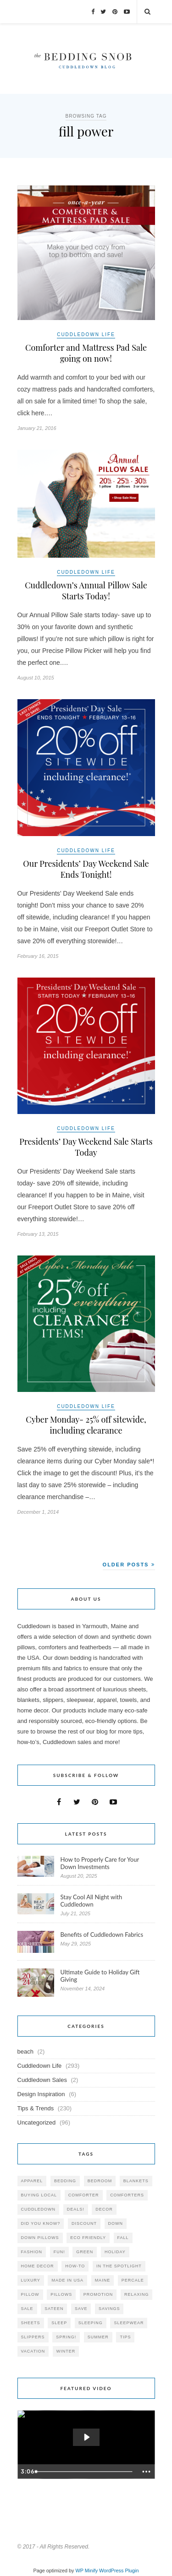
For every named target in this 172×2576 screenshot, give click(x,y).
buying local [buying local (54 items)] (39, 2195)
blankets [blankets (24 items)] (136, 2181)
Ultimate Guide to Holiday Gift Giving (100, 1975)
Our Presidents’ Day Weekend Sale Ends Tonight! (86, 869)
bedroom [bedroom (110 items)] (100, 2181)
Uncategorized (36, 2122)
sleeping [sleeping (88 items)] (90, 2323)
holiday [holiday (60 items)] (115, 2252)
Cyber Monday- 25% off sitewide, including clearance (86, 1425)
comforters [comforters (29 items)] (127, 2195)
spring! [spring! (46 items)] (66, 2337)
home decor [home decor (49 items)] (37, 2266)
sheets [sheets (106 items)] (30, 2323)
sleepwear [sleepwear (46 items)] (129, 2323)
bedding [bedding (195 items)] (65, 2181)
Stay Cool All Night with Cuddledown (91, 1900)
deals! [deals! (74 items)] (75, 2209)
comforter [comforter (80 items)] (83, 2195)
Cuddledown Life (86, 334)
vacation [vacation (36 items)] (33, 2351)
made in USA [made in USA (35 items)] (67, 2280)
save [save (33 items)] (81, 2308)
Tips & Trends (35, 2108)
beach (25, 2051)
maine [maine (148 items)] (103, 2280)
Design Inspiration (41, 2094)
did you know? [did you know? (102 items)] (41, 2223)
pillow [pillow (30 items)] (30, 2294)
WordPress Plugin (119, 2570)
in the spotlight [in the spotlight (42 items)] (119, 2266)
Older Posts (129, 1564)
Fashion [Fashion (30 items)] (32, 2252)
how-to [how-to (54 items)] (75, 2266)
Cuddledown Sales (42, 2079)
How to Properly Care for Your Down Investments (100, 1863)
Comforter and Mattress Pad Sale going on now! (86, 353)
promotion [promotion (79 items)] (98, 2294)
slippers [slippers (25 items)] (33, 2337)
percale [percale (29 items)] (133, 2280)
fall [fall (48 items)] (123, 2237)
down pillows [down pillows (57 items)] (40, 2237)
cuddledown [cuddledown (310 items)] (38, 2209)
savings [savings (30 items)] (109, 2308)
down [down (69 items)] (115, 2223)
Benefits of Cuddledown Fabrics (102, 1934)
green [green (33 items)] (84, 2252)
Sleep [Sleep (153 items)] (59, 2323)
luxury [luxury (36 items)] (30, 2280)
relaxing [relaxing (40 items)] (136, 2294)
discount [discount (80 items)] (84, 2223)
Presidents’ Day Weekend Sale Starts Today (85, 1147)
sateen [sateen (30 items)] (53, 2308)
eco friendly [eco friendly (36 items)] (88, 2237)
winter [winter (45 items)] (66, 2351)
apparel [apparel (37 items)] (32, 2181)
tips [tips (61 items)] (125, 2337)
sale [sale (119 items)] (27, 2308)
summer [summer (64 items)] (98, 2337)
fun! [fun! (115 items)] (59, 2252)
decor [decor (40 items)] (104, 2209)
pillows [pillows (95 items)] (61, 2294)
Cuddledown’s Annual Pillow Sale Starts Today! (86, 591)
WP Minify (87, 2570)
